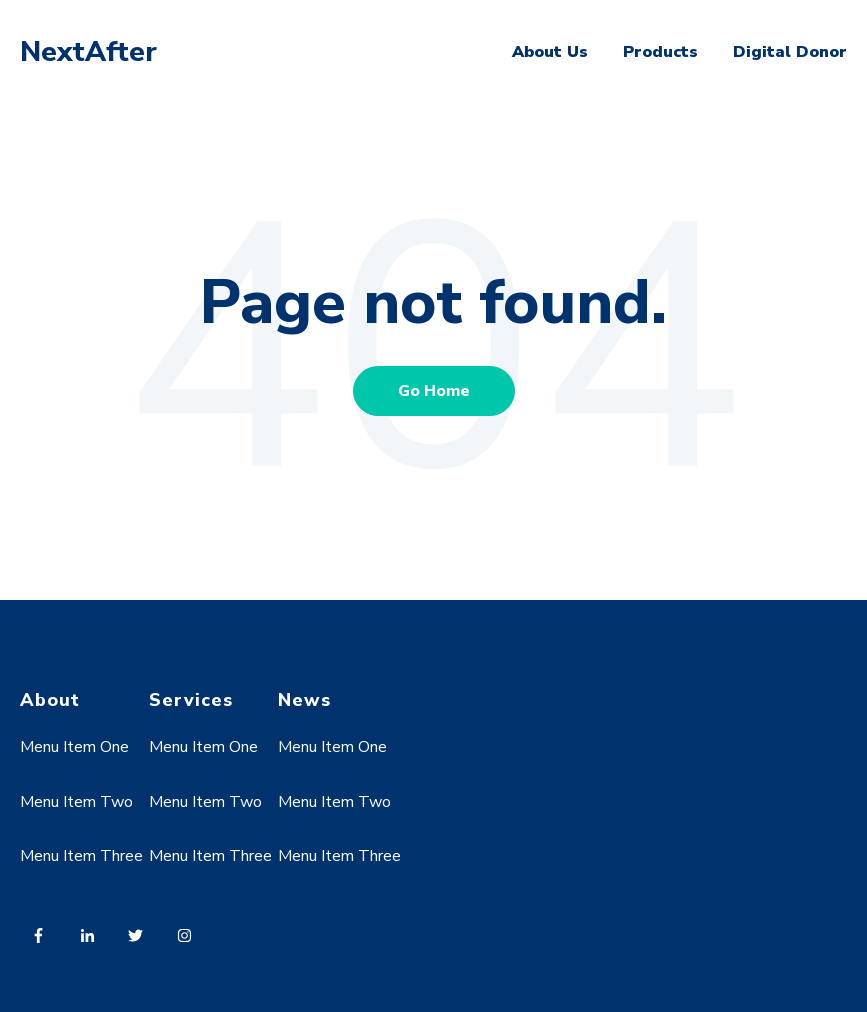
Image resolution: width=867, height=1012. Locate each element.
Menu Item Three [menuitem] (81, 856)
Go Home (434, 391)
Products (660, 52)
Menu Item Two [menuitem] (76, 802)
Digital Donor (790, 52)
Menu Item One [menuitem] (74, 747)
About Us (550, 52)
